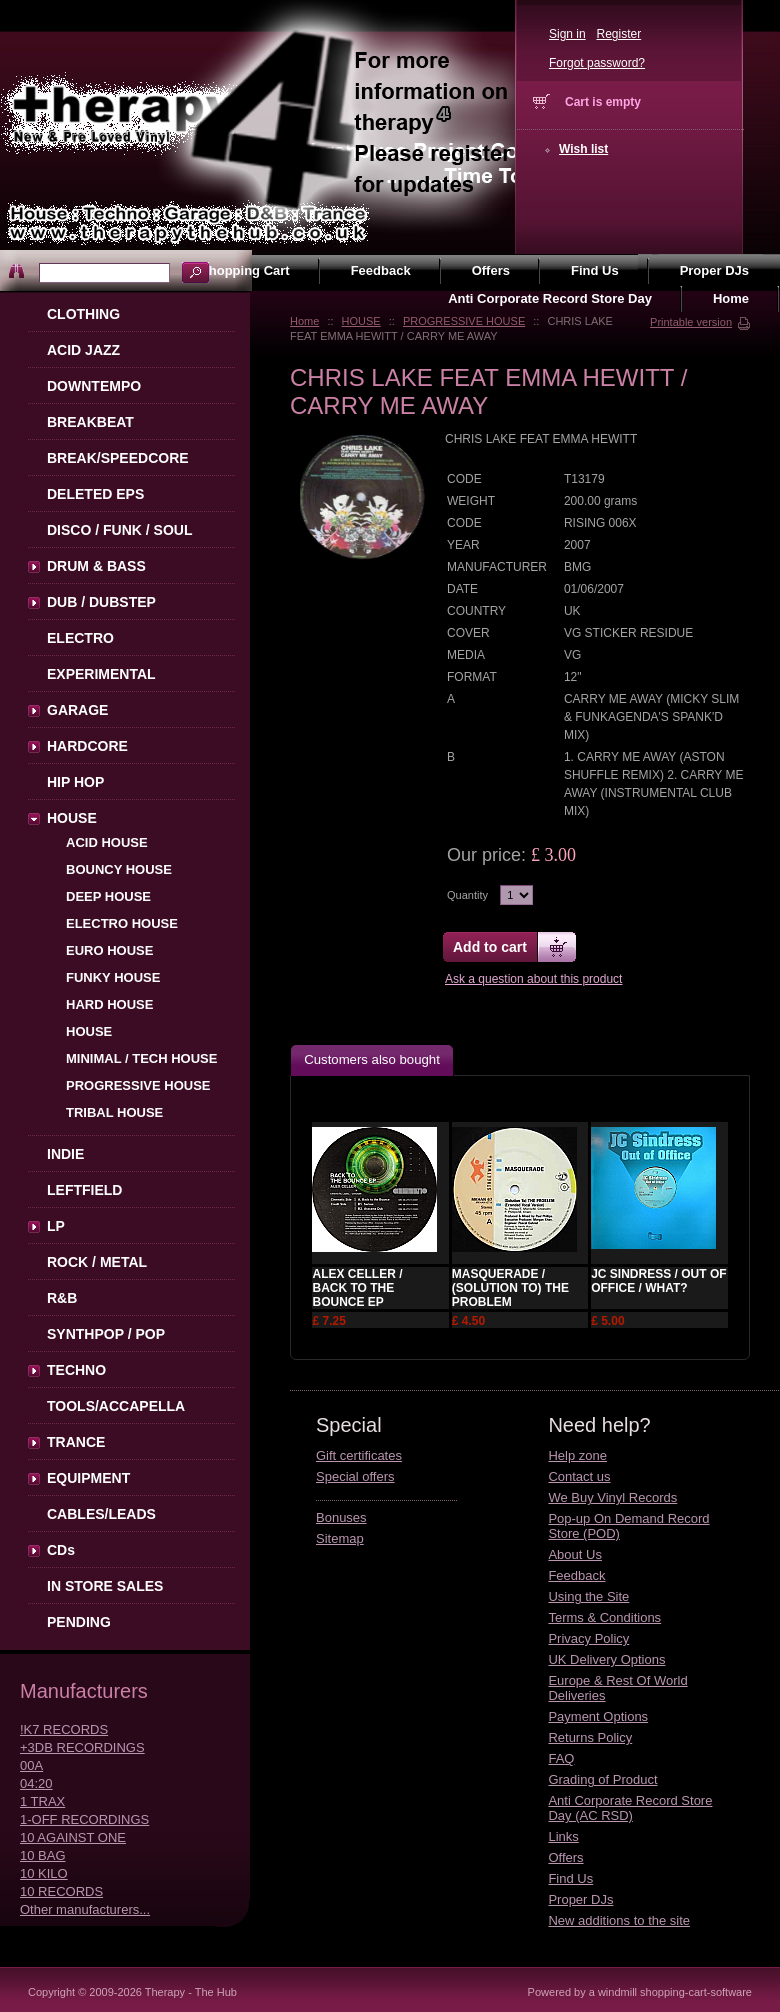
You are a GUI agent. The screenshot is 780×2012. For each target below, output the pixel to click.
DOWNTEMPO (94, 386)
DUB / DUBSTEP (101, 602)
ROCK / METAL (97, 1262)
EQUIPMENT (88, 1478)
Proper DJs (580, 1899)
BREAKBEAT (90, 422)
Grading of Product (602, 1779)
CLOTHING (83, 314)
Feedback (576, 1575)
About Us (574, 1554)
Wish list (583, 149)
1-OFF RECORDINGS (84, 1819)
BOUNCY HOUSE (119, 869)
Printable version (691, 322)
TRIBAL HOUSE (114, 1112)
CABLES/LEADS (101, 1514)
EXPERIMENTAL (101, 674)
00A (31, 1765)
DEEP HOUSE (108, 896)
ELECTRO (80, 638)
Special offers (355, 1476)
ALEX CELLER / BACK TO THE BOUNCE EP (357, 1288)
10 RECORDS (61, 1891)
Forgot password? (597, 63)
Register (618, 34)
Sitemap (340, 1538)
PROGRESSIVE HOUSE (464, 321)
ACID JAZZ (83, 350)
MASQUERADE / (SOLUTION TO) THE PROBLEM (510, 1288)
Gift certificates (359, 1455)
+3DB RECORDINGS (82, 1747)
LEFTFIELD (84, 1190)
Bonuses (341, 1517)
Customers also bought (372, 1059)
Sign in (567, 34)
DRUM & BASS (96, 566)
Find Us (570, 1878)
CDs (61, 1550)
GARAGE (77, 710)
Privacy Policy (588, 1638)
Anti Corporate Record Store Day (550, 298)
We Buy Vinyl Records (612, 1497)
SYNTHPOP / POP (106, 1334)
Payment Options (598, 1716)
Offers (565, 1857)
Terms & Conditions (604, 1617)
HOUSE (361, 321)
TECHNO (76, 1370)
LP (56, 1226)
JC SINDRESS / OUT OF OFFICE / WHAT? (658, 1281)
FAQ (561, 1758)
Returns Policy (590, 1737)
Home (304, 321)
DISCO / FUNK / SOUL (119, 530)
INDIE (65, 1154)
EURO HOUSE (109, 950)
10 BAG (43, 1855)
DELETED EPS (95, 494)
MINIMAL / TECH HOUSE (141, 1058)
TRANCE (76, 1442)
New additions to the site (619, 1920)
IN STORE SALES (105, 1586)
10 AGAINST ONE (73, 1837)
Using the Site (588, 1596)
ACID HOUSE (107, 842)
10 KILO (44, 1873)
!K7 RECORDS (64, 1729)
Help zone (577, 1455)
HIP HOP (75, 782)
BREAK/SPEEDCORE (118, 458)
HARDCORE (87, 746)
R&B (62, 1298)
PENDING (79, 1622)
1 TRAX (42, 1801)
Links (563, 1836)
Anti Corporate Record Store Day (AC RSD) (630, 1808)
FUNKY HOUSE (113, 977)
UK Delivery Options (606, 1659)
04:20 (36, 1783)
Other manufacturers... (85, 1909)
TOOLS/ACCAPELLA (116, 1406)
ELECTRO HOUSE (122, 923)
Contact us (579, 1476)
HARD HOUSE (109, 1004)
